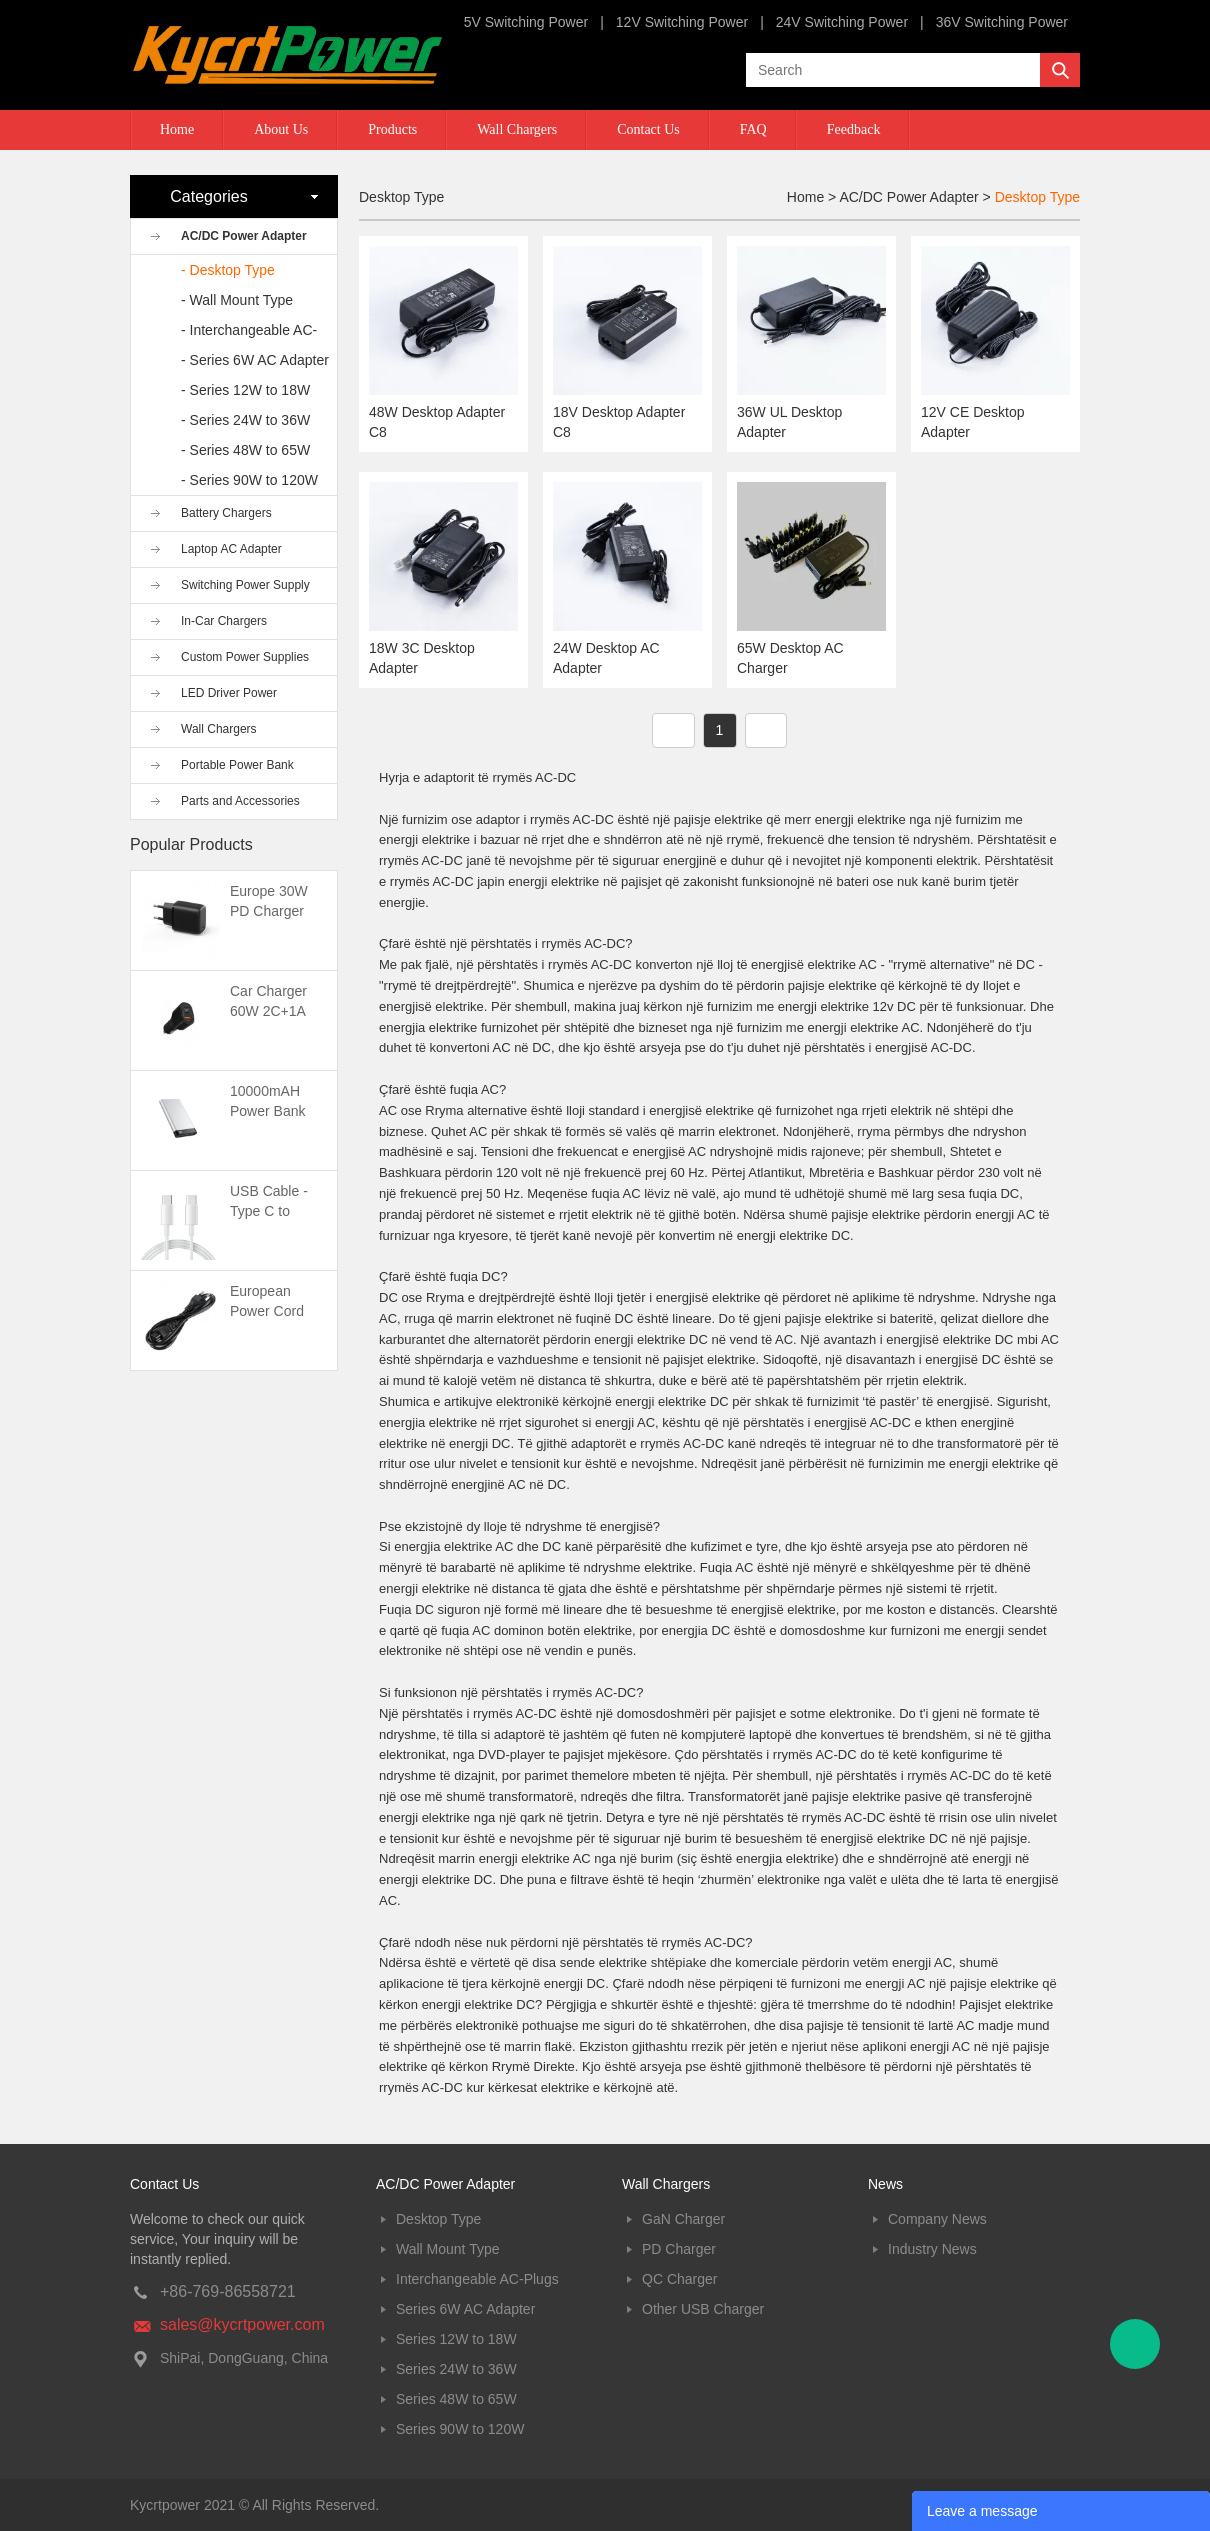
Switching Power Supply (245, 585)
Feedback (854, 129)
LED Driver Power (229, 693)
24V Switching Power (842, 22)
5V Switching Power (526, 22)
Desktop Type (1037, 197)
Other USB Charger (703, 2309)
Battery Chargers (226, 513)
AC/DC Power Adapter (244, 236)
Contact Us (648, 129)
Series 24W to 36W (456, 2369)
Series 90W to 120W (460, 2429)
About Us (281, 129)
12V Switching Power (682, 22)
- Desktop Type (228, 270)
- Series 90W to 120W (249, 480)
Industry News (932, 2249)
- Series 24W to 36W (245, 420)
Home (177, 129)
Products (392, 129)
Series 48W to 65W (456, 2399)
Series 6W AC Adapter (465, 2309)
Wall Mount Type (448, 2249)
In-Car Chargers (224, 621)
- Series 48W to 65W (245, 450)
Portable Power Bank (237, 765)
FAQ (753, 129)
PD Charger (679, 2249)
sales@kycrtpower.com (242, 2324)
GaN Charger (683, 2219)
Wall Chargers (517, 129)
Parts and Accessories (240, 801)
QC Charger (679, 2279)
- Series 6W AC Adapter (255, 360)
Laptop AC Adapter (231, 549)
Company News (937, 2219)
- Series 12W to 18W (245, 390)
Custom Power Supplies (245, 657)
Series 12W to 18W (456, 2339)
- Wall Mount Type (237, 300)
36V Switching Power (1002, 22)
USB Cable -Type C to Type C (269, 1211)
